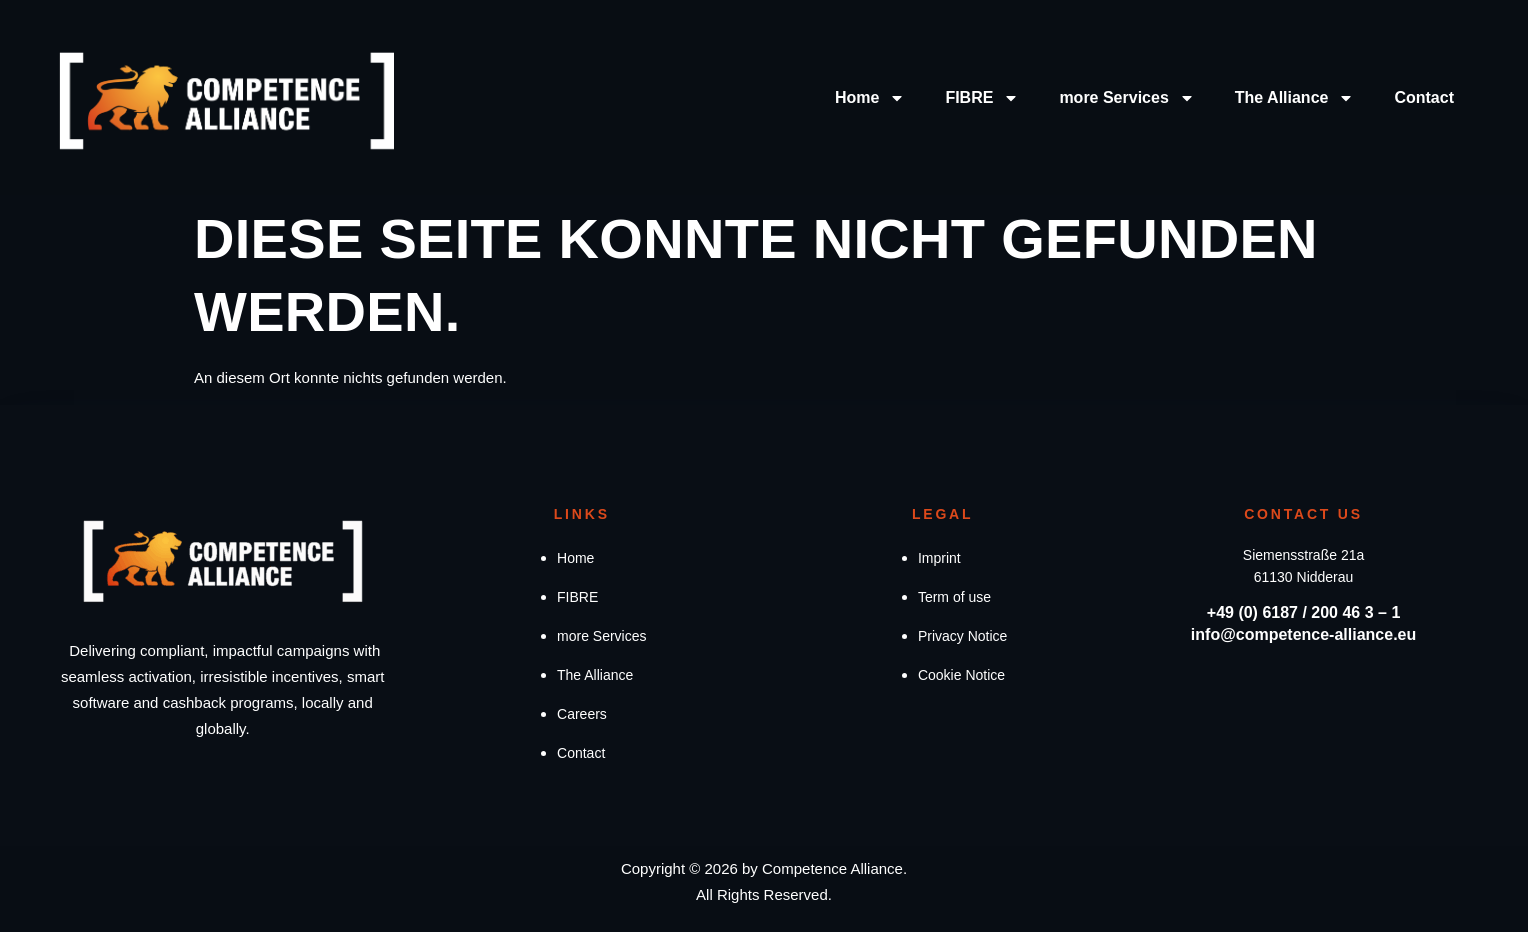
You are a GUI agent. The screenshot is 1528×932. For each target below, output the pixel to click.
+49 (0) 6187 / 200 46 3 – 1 (1303, 612)
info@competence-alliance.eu (1303, 634)
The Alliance (1295, 98)
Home (870, 98)
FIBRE (982, 98)
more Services (1126, 98)
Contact (1424, 97)
